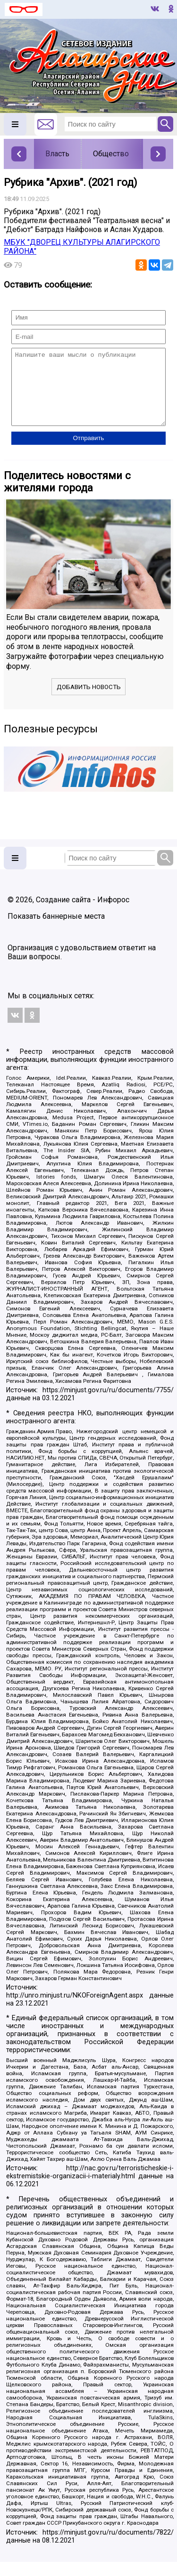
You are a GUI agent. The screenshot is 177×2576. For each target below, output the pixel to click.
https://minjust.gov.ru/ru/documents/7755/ (108, 1404)
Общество (111, 153)
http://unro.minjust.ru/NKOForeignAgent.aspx (74, 2010)
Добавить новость (89, 701)
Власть (57, 153)
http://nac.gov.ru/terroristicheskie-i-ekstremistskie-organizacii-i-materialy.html (90, 2186)
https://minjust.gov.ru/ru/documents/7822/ (108, 2547)
